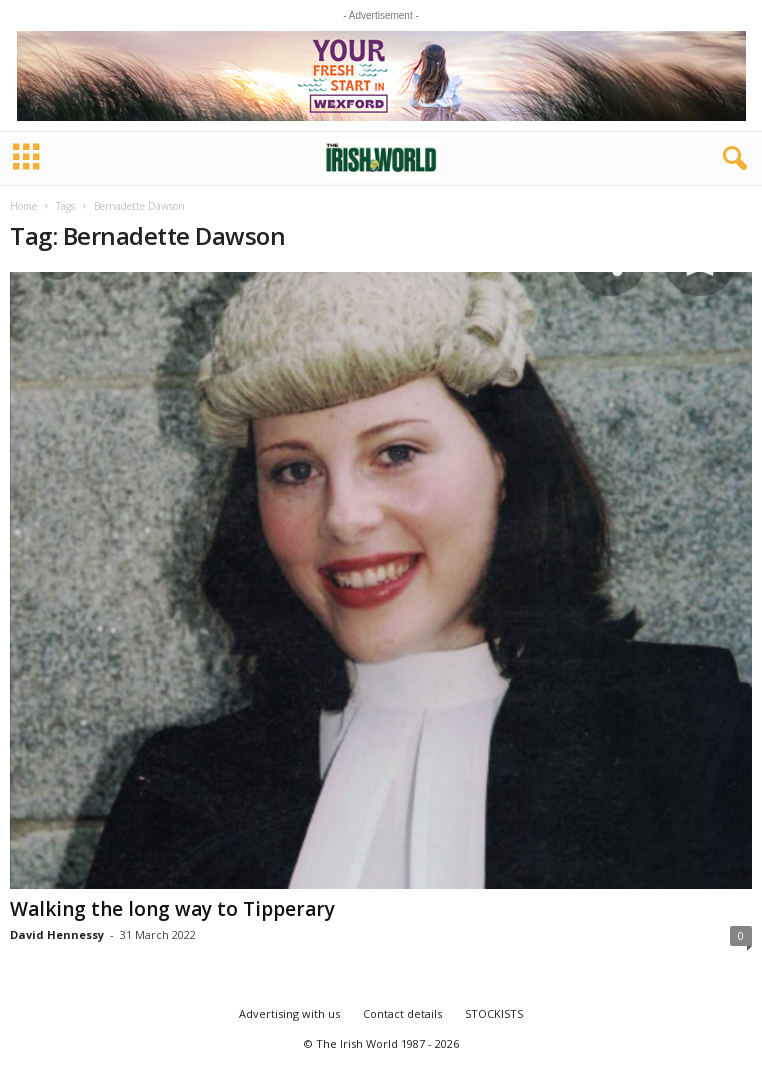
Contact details (402, 1013)
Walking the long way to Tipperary (172, 909)
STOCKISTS (494, 1013)
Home (23, 206)
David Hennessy (57, 934)
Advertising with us (289, 1013)
